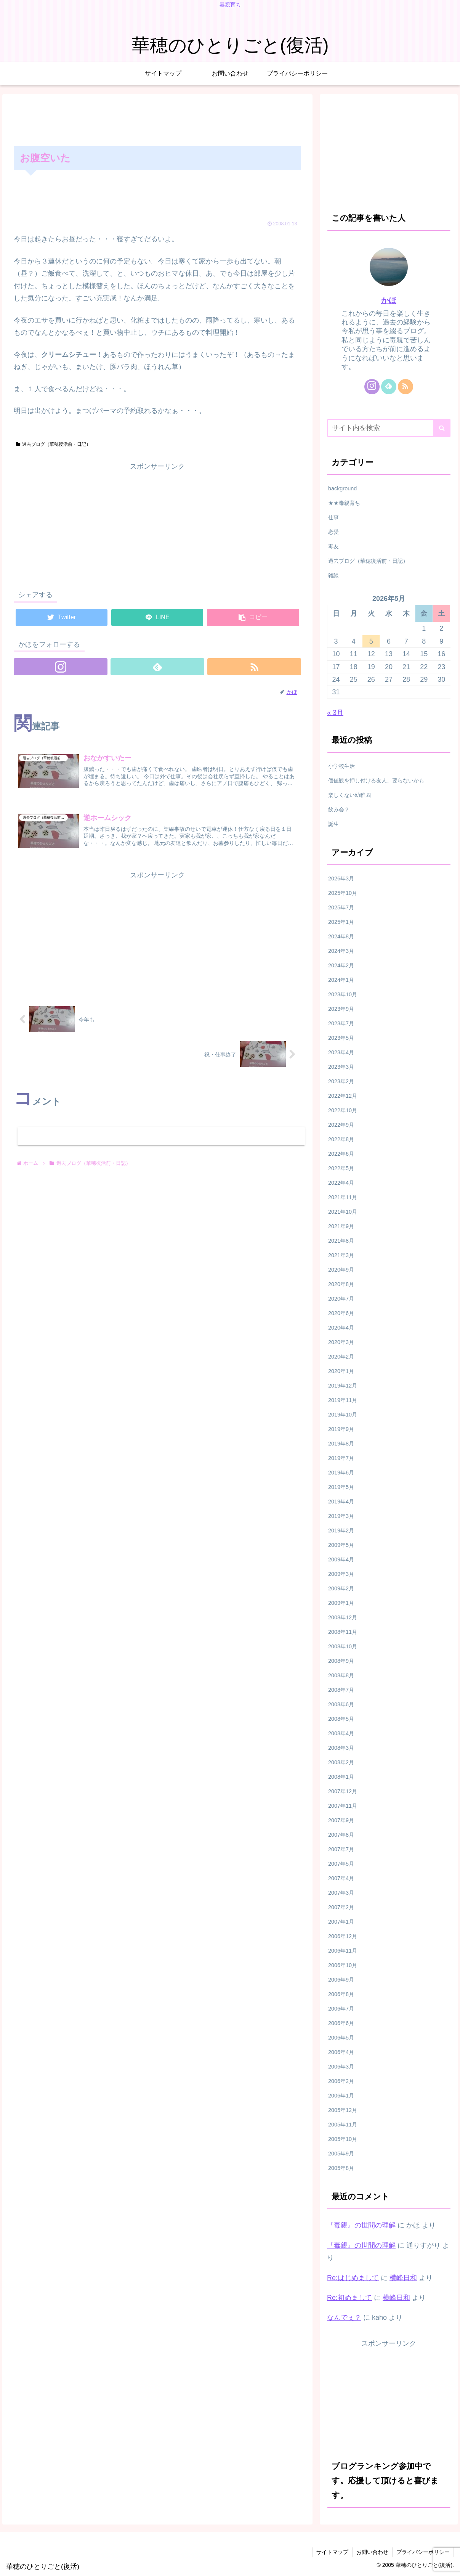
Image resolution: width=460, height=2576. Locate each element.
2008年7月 (341, 1690)
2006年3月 (341, 2067)
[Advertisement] (157, 119)
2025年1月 (341, 922)
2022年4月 (341, 1183)
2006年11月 (342, 1951)
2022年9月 (341, 1125)
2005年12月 (342, 2110)
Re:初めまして (349, 2297)
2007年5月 (341, 1864)
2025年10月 (342, 893)
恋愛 (333, 532)
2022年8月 (341, 1139)
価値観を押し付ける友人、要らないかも (376, 780)
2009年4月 (341, 1559)
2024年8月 (341, 936)
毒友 (333, 546)
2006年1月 (341, 2096)
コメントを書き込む (161, 1136)
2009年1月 (341, 1603)
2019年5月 (341, 1487)
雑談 (333, 575)
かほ (388, 300)
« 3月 (335, 712)
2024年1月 (341, 980)
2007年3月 (341, 1893)
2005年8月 (341, 2168)
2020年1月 (341, 1371)
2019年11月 (342, 1400)
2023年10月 (342, 994)
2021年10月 (342, 1212)
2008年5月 (341, 1719)
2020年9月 (341, 1270)
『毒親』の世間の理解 (361, 2225)
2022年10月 (342, 1110)
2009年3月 (341, 1574)
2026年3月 (341, 878)
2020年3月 (341, 1342)
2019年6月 (341, 1472)
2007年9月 (341, 1820)
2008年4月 (341, 1733)
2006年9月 (341, 1980)
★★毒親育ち (344, 503)
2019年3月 (341, 1516)
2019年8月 (341, 1444)
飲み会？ (338, 809)
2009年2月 (341, 1588)
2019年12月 (342, 1386)
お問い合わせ (372, 2552)
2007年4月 (341, 1878)
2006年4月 (341, 2052)
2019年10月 (342, 1415)
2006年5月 (341, 2038)
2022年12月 (342, 1096)
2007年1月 (341, 1922)
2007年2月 (341, 1907)
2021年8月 (341, 1241)
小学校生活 (341, 766)
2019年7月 (341, 1458)
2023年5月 (341, 1038)
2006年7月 (341, 2009)
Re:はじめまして (353, 2278)
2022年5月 (341, 1168)
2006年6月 (341, 2023)
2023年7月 (341, 1023)
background (342, 488)
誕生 (333, 824)
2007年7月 (341, 1849)
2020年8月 (341, 1284)
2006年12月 (342, 1936)
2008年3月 (341, 1748)
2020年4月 (341, 1328)
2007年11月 (342, 1806)
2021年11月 (342, 1197)
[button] (441, 428)
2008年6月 (341, 1704)
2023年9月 (341, 1009)
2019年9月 (341, 1429)
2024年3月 (341, 951)
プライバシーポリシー (423, 2552)
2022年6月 (341, 1154)
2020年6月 (341, 1313)
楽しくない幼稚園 (349, 795)
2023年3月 (341, 1067)
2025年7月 (341, 907)
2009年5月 (341, 1545)
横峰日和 (403, 2278)
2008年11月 (342, 1632)
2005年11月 (342, 2125)
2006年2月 (341, 2081)
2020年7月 (341, 1299)
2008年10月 (342, 1646)
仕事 (333, 517)
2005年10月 (342, 2139)
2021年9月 (341, 1226)
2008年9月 (341, 1661)
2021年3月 (341, 1255)
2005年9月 (341, 2153)
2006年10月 (342, 1965)
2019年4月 (341, 1501)
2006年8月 (341, 1994)
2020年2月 (341, 1357)
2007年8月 (341, 1835)
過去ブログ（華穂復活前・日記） (53, 444)
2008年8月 (341, 1675)
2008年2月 (341, 1762)
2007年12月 (342, 1791)
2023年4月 (341, 1052)
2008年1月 (341, 1777)
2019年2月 (341, 1530)
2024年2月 (341, 965)
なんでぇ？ (344, 2317)
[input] (388, 428)
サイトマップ (332, 2552)
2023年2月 (341, 1081)
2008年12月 (342, 1617)
